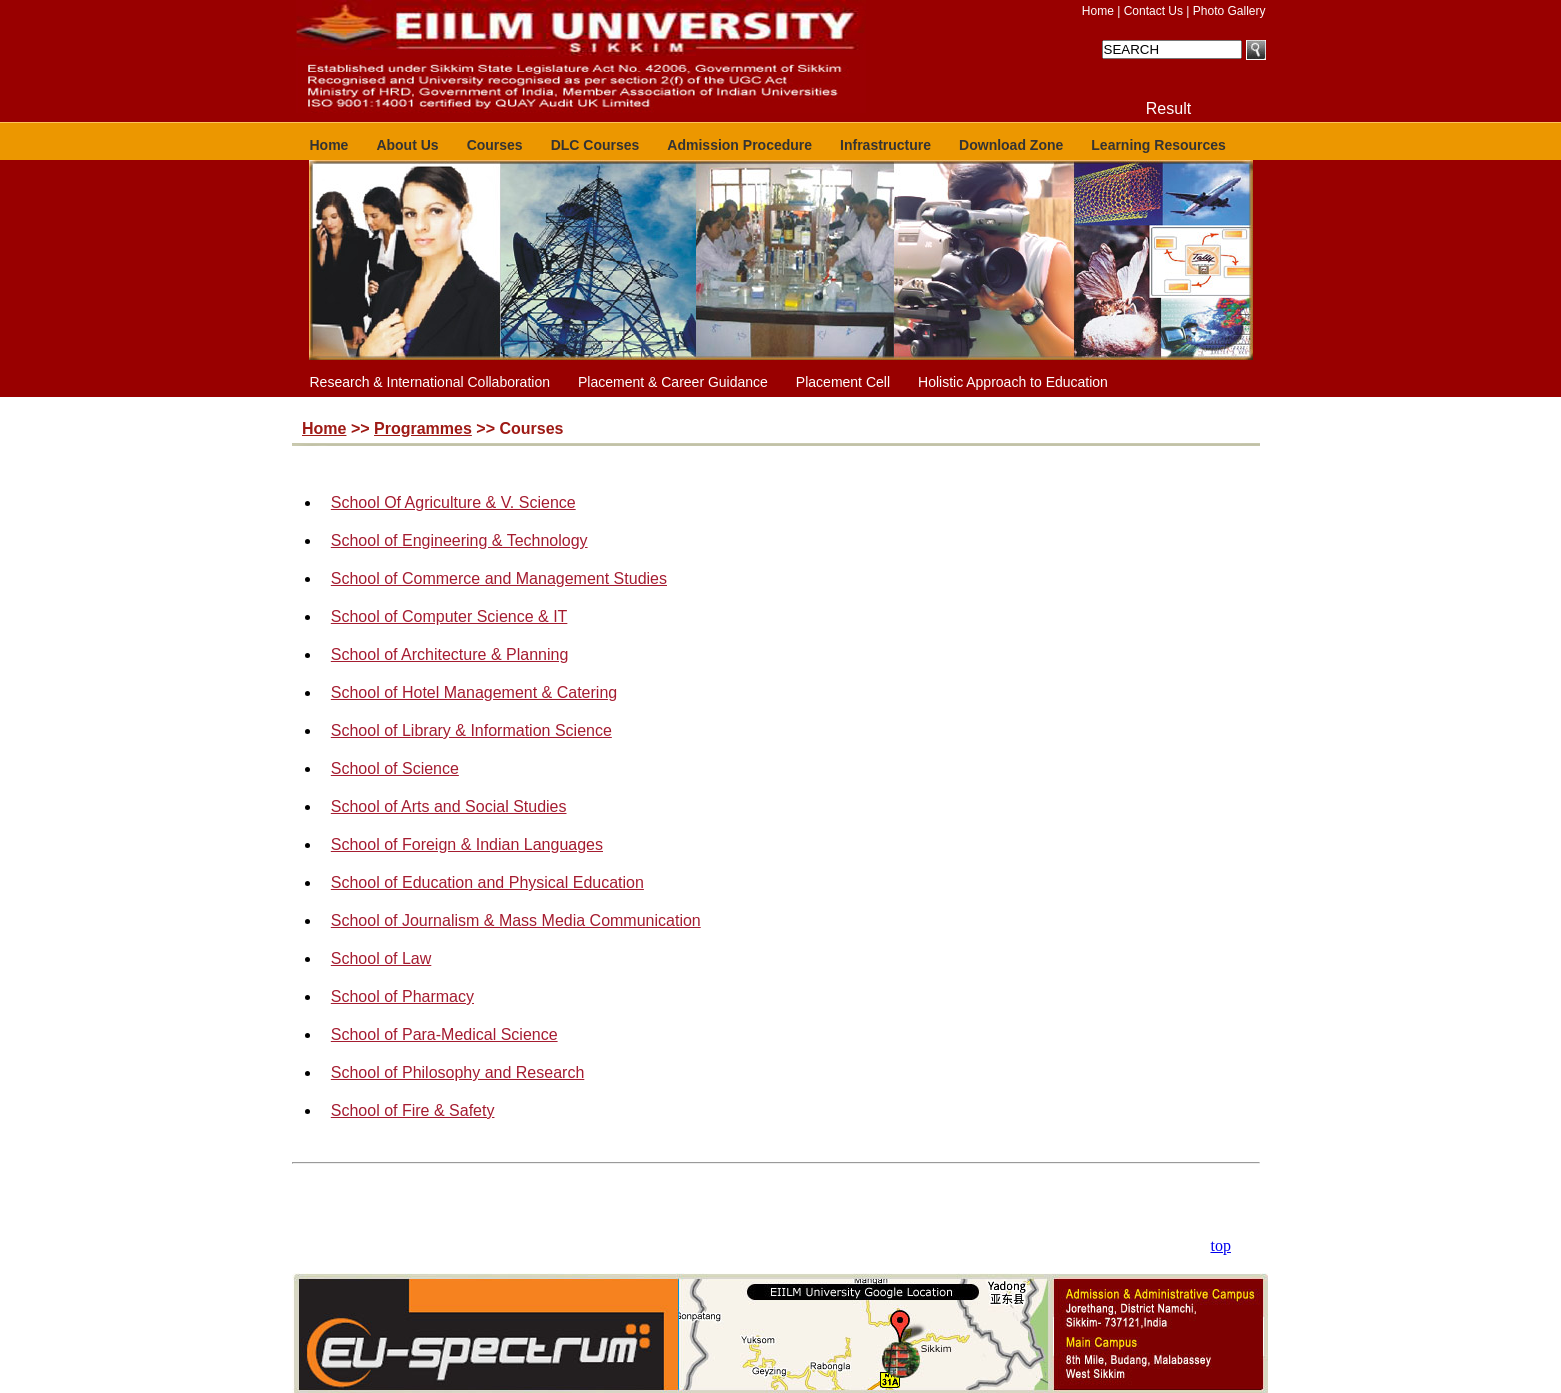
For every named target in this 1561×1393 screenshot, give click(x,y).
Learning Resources (1158, 145)
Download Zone (1011, 145)
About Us (407, 145)
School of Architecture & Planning (449, 654)
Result (1168, 108)
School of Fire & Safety (413, 1110)
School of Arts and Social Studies (449, 806)
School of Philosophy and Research (458, 1072)
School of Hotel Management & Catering (474, 692)
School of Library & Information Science (471, 730)
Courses (495, 145)
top (1220, 1245)
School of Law (381, 958)
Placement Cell (843, 382)
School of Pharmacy (402, 996)
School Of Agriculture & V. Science (453, 502)
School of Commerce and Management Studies (499, 578)
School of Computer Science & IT (449, 616)
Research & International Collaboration (430, 382)
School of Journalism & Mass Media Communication (516, 920)
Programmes (423, 428)
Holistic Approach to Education (1013, 382)
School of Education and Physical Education (487, 882)
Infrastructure (885, 145)
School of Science (395, 768)
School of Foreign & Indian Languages (467, 844)
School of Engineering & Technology (459, 540)
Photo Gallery (1229, 11)
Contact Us (1153, 11)
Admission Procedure (739, 145)
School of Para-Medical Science (444, 1034)
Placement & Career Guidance (673, 382)
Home (1098, 11)
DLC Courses (595, 145)
